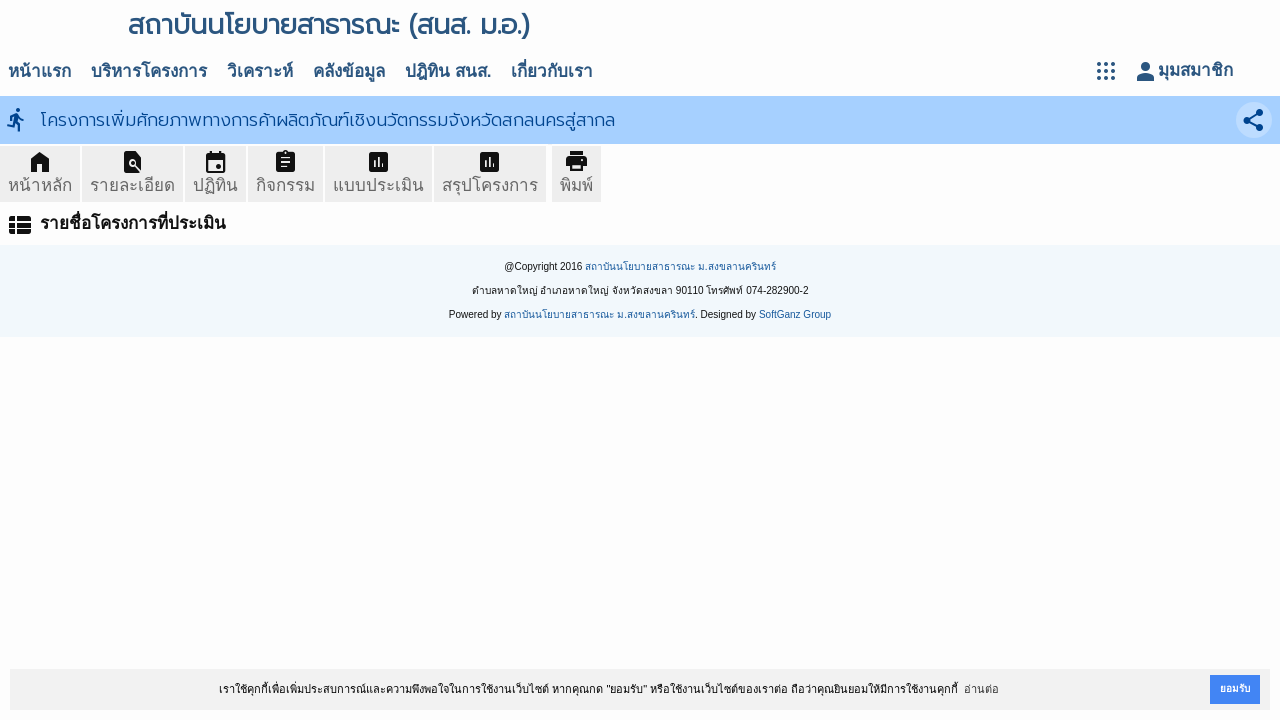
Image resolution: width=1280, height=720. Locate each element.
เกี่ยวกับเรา (552, 71)
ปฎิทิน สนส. (448, 71)
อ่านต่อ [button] (981, 689)
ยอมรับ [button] (1235, 688)
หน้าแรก (39, 71)
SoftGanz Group (795, 314)
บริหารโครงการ (149, 71)
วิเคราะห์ (260, 71)
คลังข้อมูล (349, 71)
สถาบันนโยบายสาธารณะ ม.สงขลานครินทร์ (680, 266)
